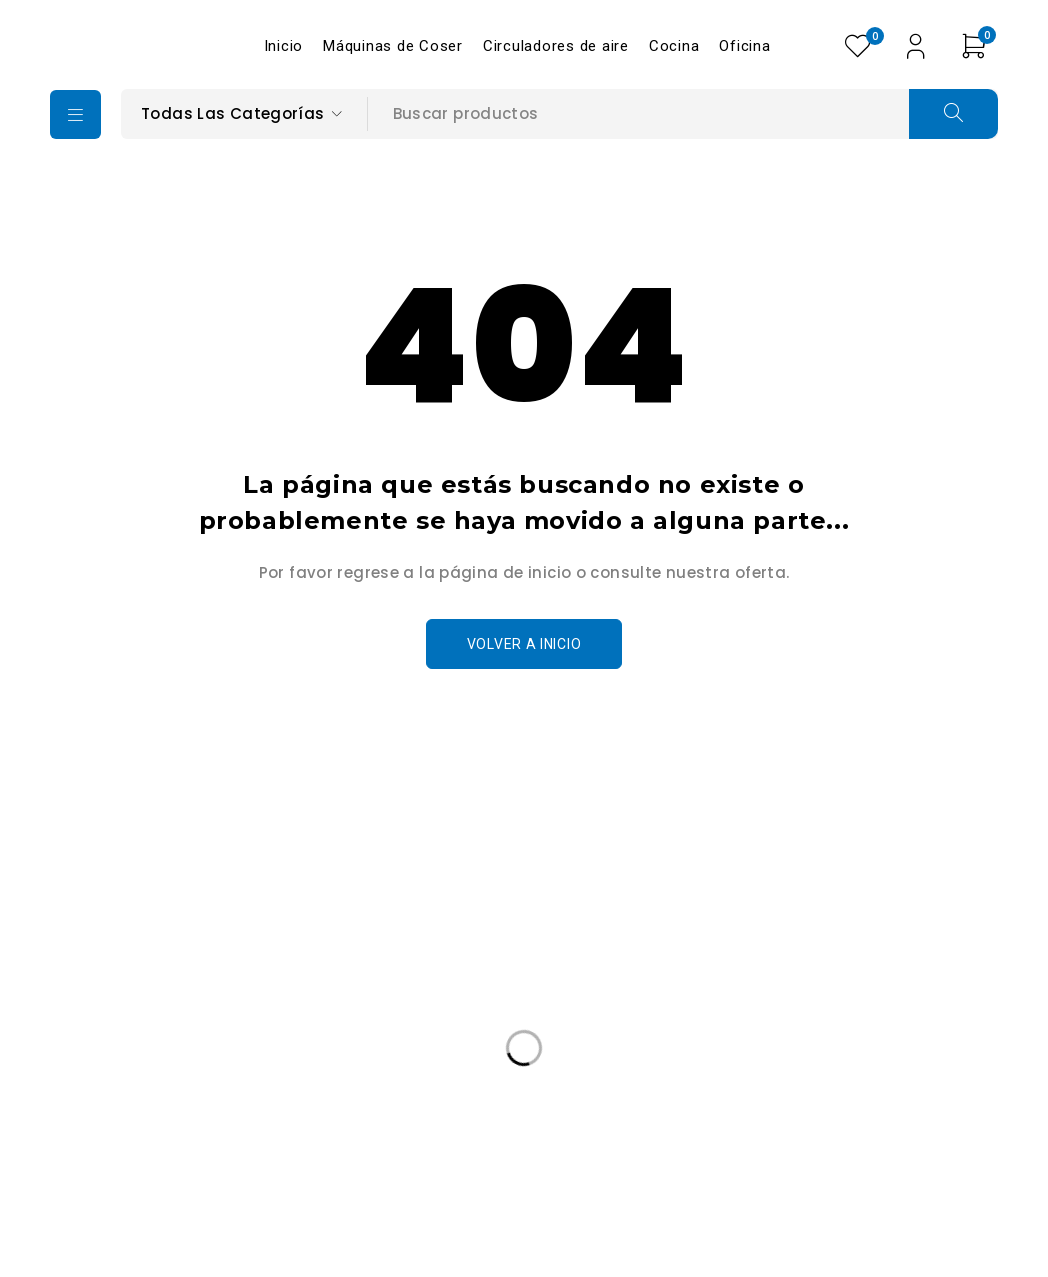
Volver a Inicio (524, 644)
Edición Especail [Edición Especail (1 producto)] (129, 1144)
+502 (113, 1017)
